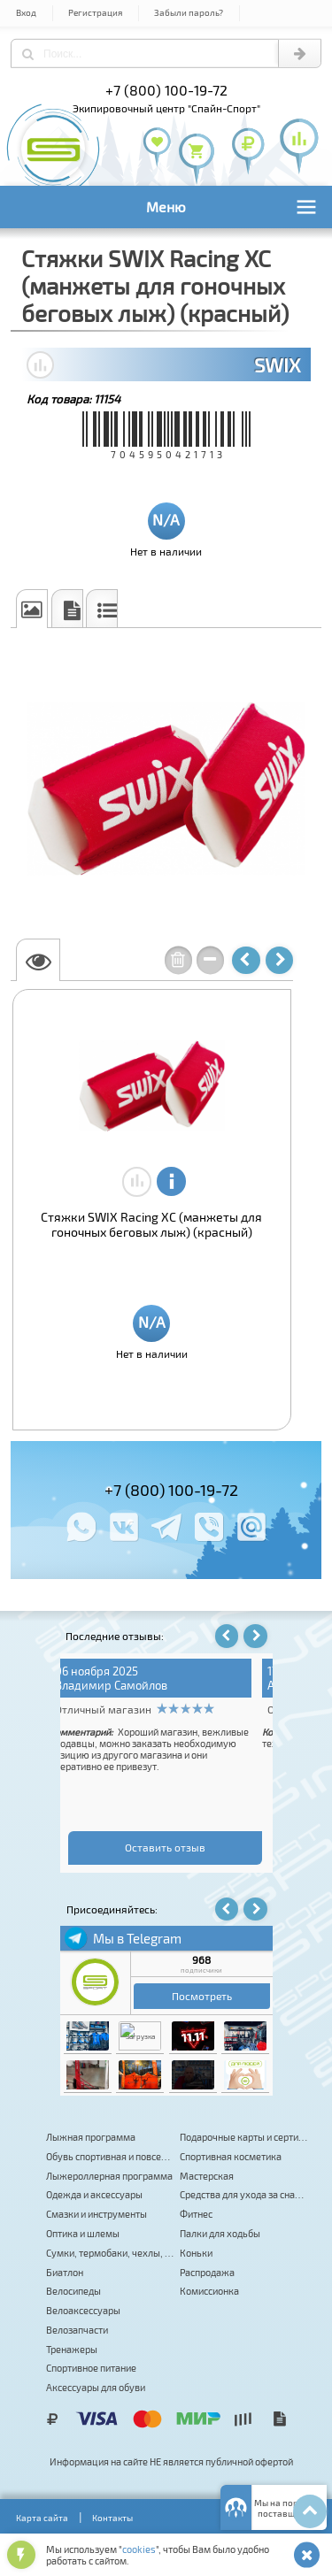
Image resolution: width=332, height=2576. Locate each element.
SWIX (277, 364)
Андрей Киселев (115, 1685)
